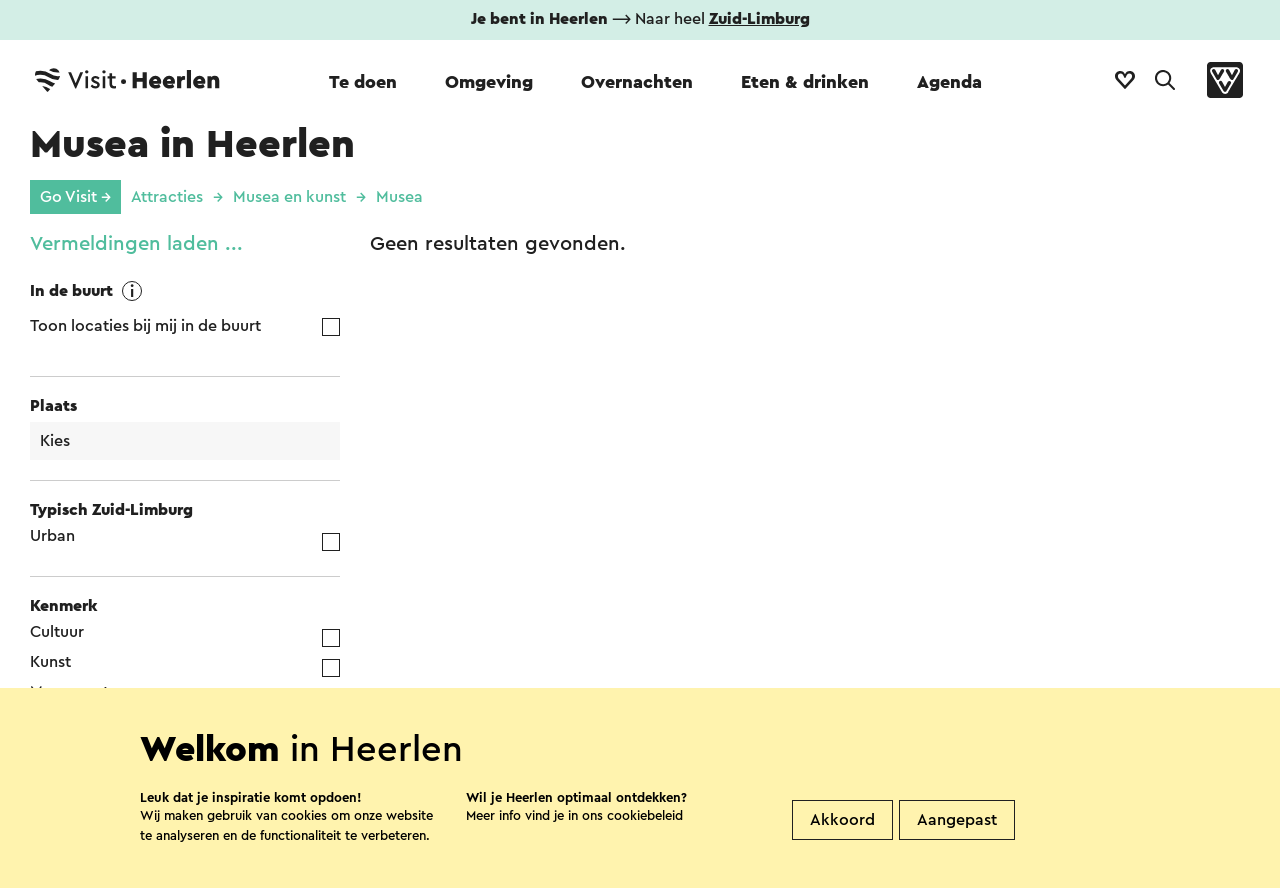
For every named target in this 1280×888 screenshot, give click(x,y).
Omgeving (489, 82)
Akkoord (842, 820)
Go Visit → (75, 197)
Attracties (167, 197)
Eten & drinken (805, 82)
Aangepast (957, 820)
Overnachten (637, 82)
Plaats (53, 406)
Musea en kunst (289, 197)
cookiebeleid (645, 815)
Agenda (949, 82)
